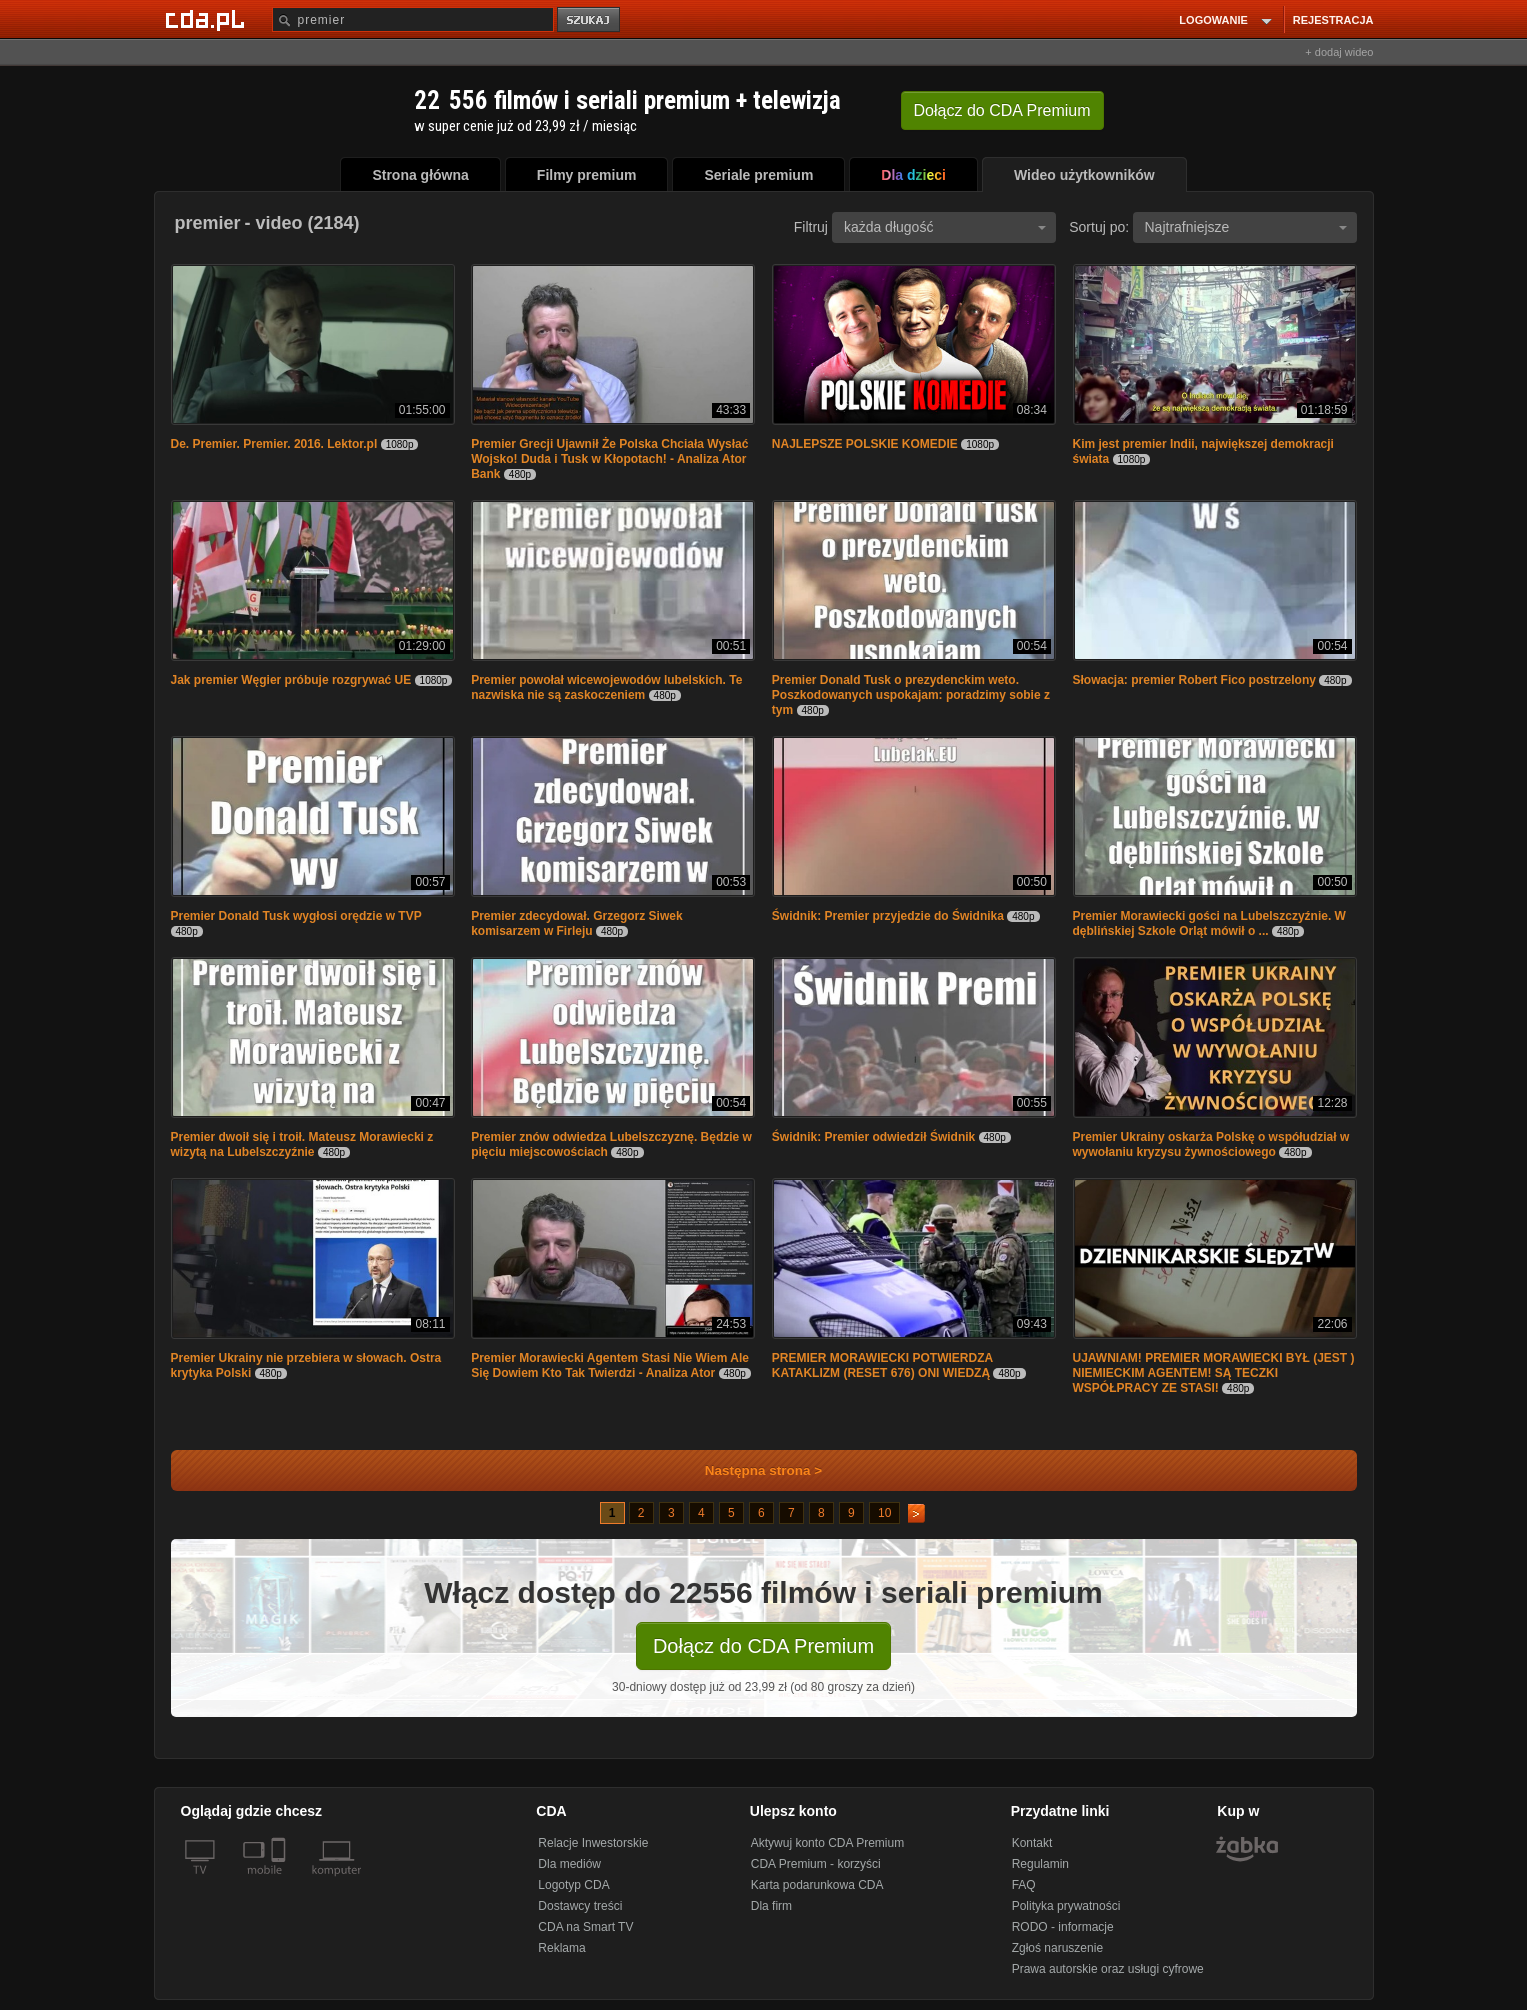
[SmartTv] (280, 1882)
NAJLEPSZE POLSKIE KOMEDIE (865, 444)
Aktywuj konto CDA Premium (827, 1843)
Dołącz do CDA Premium (763, 1646)
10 (884, 1513)
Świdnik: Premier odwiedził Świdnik (873, 1137)
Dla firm (771, 1906)
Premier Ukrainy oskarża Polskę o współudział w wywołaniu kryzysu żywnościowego (1211, 1144)
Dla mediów (569, 1864)
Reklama (561, 1948)
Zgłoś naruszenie (1057, 1948)
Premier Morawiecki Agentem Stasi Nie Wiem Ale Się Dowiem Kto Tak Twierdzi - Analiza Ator (610, 1365)
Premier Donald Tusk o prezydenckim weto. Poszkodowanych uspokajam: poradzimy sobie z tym (911, 695)
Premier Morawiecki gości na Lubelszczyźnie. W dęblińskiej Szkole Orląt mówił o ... (1209, 923)
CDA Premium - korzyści (816, 1864)
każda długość (945, 227)
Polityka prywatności (1066, 1906)
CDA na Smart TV (585, 1927)
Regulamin (1040, 1864)
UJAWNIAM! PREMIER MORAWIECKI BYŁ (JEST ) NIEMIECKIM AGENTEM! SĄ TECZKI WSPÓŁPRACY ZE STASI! (1214, 1373)
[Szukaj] (413, 19)
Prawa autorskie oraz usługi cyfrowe (1108, 1969)
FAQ (1024, 1885)
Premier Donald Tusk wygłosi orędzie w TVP (296, 916)
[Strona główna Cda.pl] (208, 19)
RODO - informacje (1063, 1927)
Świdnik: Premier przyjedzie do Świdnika (888, 916)
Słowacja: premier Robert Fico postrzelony (1194, 680)
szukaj (590, 20)
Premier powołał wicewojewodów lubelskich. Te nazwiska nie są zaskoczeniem (606, 687)
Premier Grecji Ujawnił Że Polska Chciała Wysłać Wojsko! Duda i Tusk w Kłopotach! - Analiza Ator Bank (609, 459)
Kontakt (1032, 1843)
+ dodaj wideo (1339, 52)
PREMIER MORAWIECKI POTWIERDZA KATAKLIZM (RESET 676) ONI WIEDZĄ (882, 1365)
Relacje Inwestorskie (593, 1843)
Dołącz (1002, 110)
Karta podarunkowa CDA (817, 1885)
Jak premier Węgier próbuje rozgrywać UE (291, 680)
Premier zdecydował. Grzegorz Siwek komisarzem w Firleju (576, 923)
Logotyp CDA (573, 1885)
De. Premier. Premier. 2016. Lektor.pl (274, 444)
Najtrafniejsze (1246, 227)
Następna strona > (750, 1470)
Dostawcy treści (580, 1906)
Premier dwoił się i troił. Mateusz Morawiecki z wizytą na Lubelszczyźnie (302, 1144)
